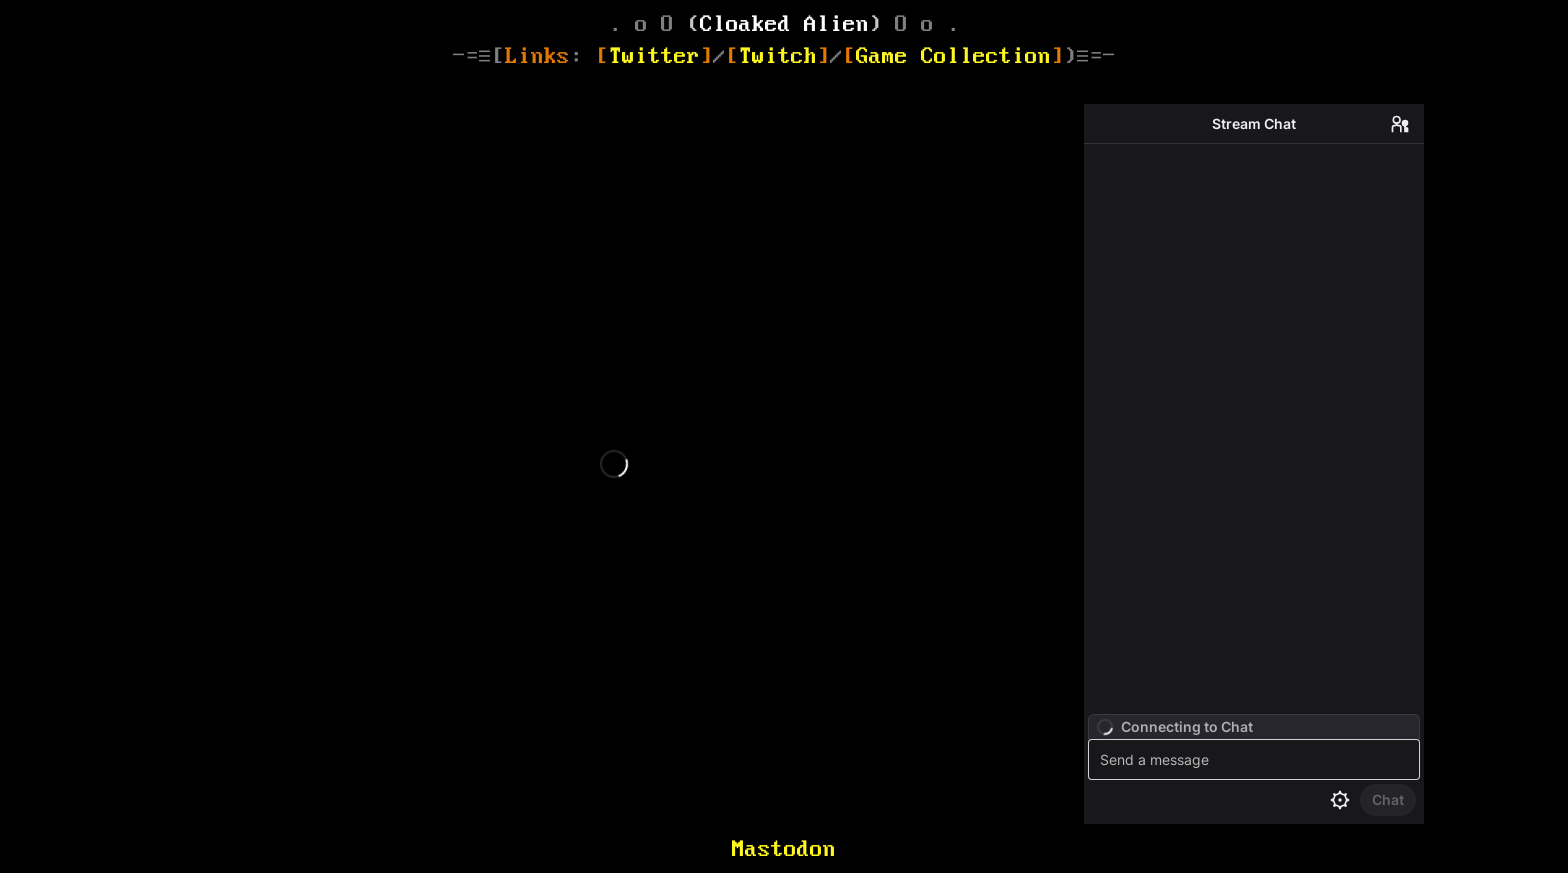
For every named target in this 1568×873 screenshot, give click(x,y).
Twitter (654, 55)
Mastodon (784, 848)
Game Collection (953, 55)
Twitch (778, 55)
